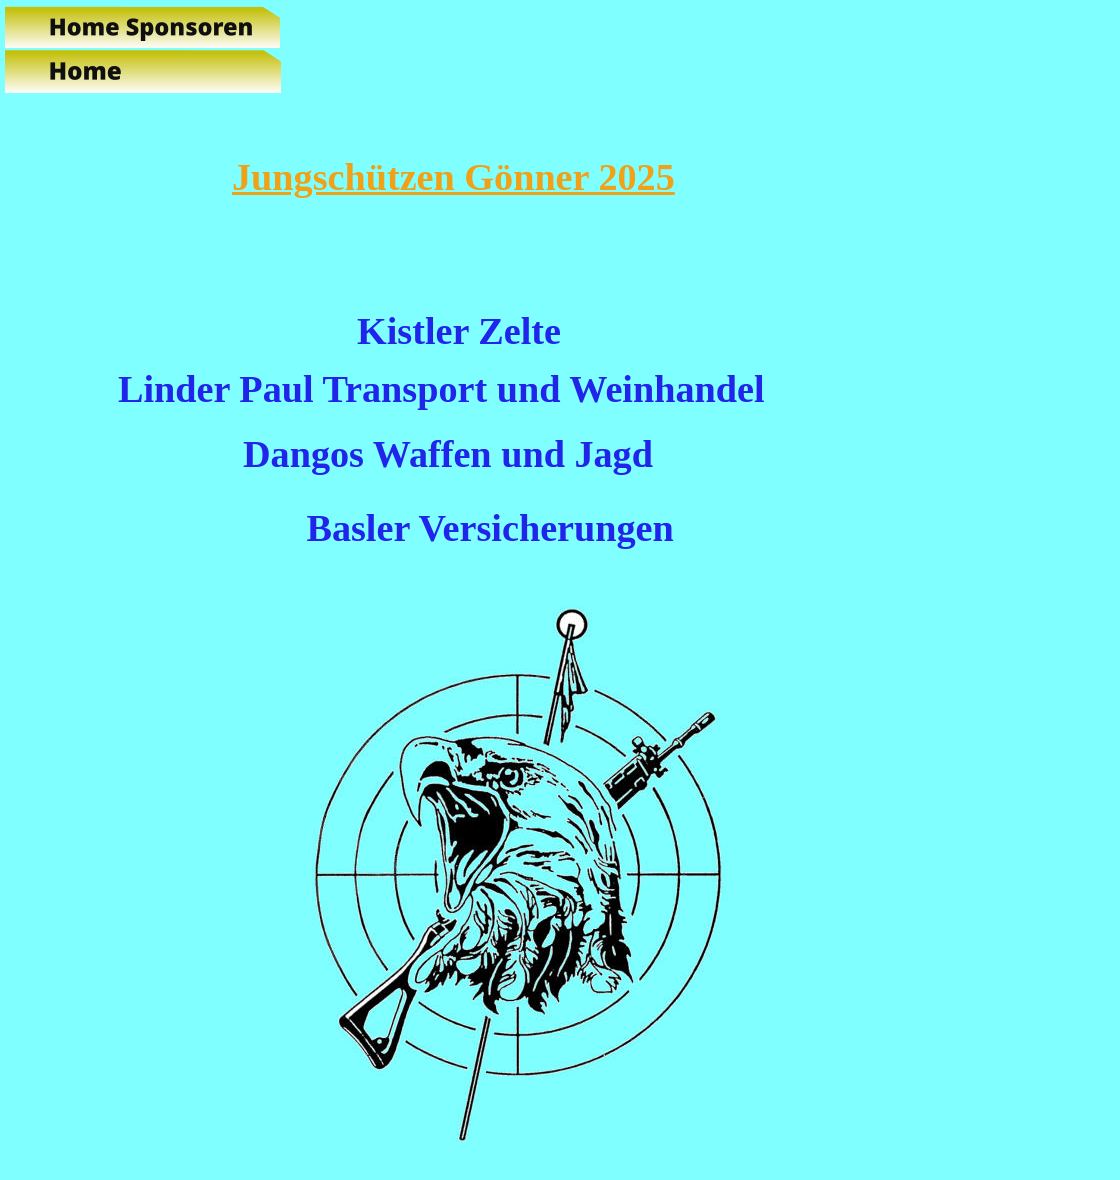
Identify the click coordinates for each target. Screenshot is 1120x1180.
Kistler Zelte (459, 331)
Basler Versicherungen (489, 528)
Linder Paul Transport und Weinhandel (441, 389)
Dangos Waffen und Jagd (448, 454)
